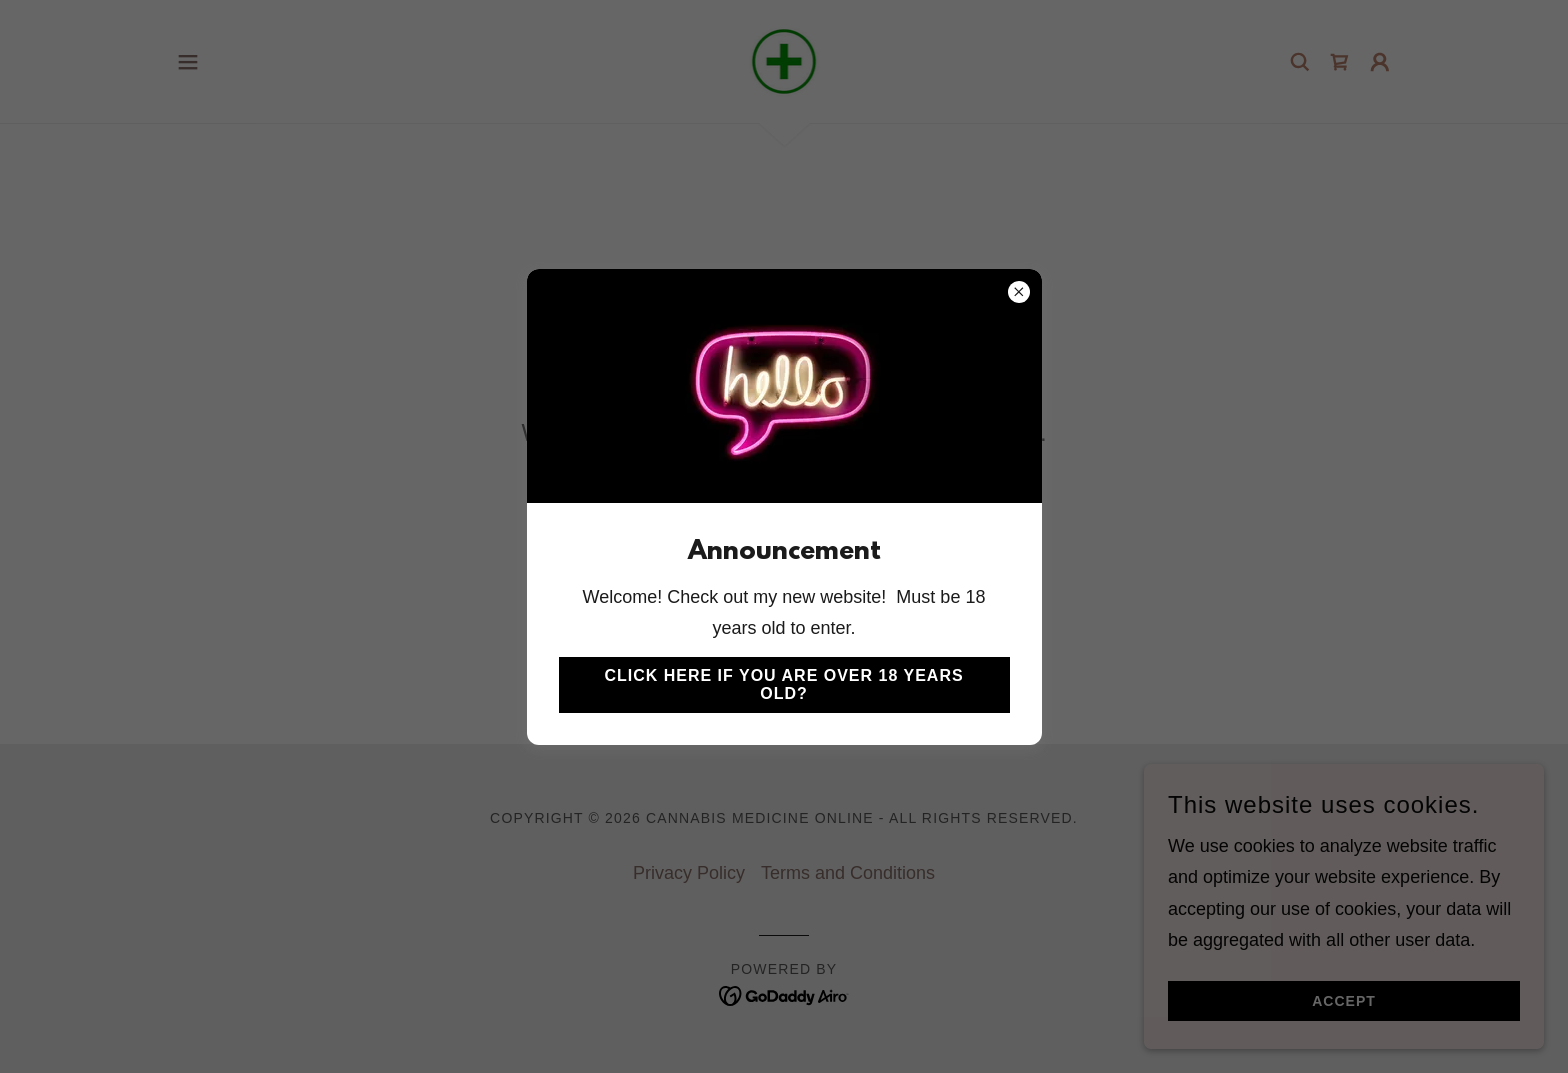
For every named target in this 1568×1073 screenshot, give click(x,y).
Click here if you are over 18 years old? (783, 684)
